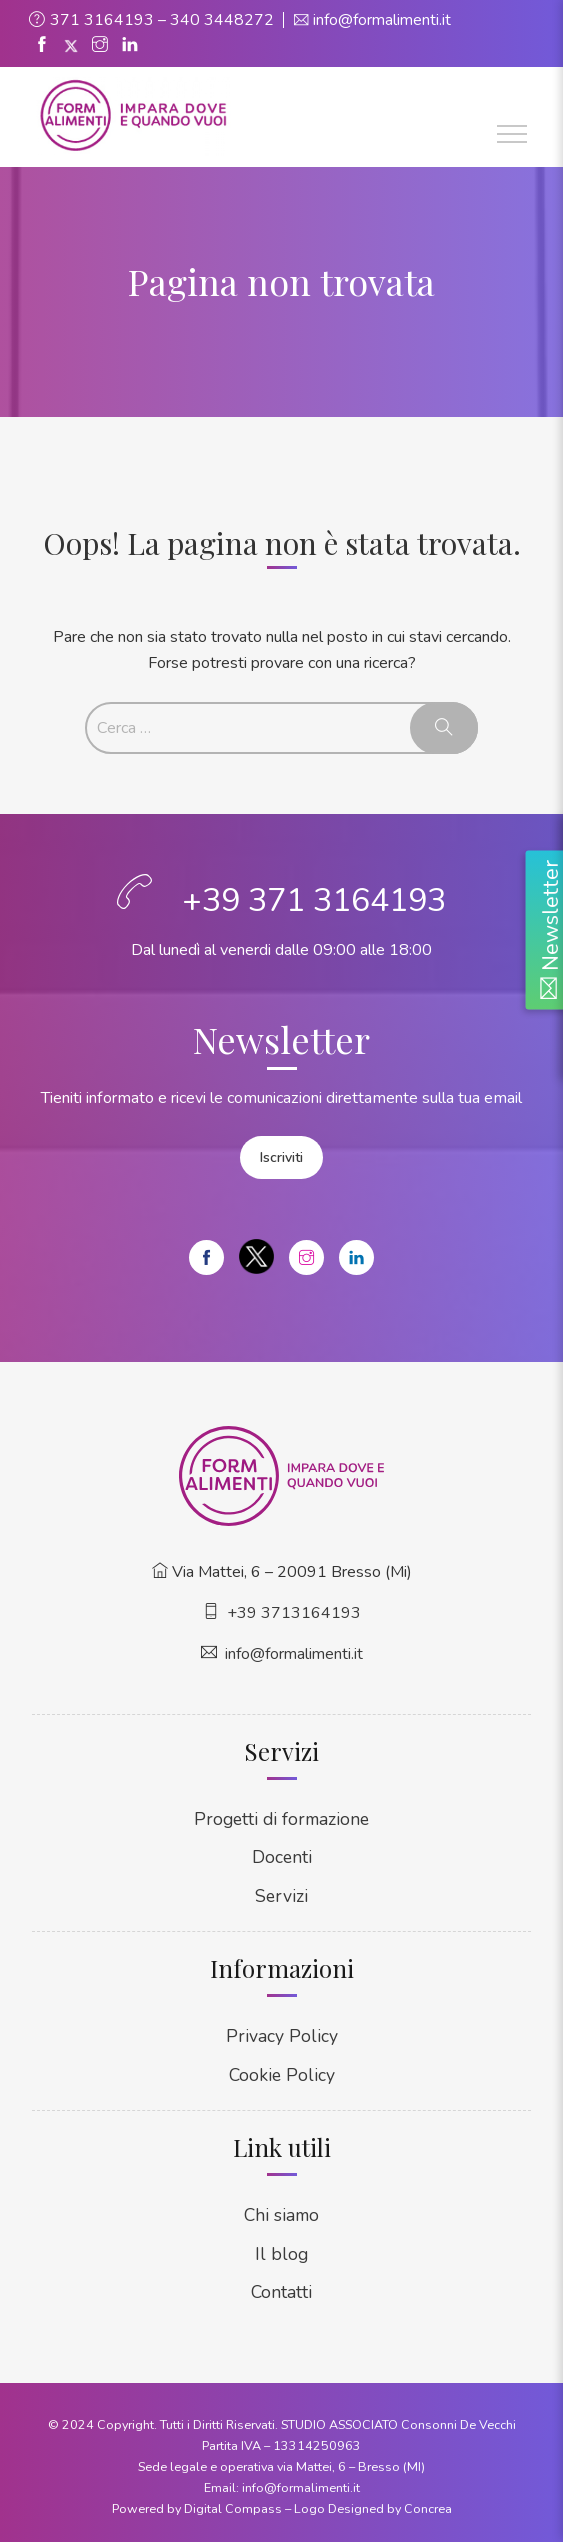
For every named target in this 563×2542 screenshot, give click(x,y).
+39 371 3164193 (314, 900)
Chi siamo (281, 2214)
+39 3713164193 (294, 1611)
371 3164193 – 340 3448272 (162, 20)
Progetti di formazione (281, 1818)
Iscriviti (281, 1157)
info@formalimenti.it (382, 20)
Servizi (281, 1894)
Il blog (281, 2252)
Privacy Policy (282, 2035)
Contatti (281, 2291)
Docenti (282, 1856)
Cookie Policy (282, 2073)
